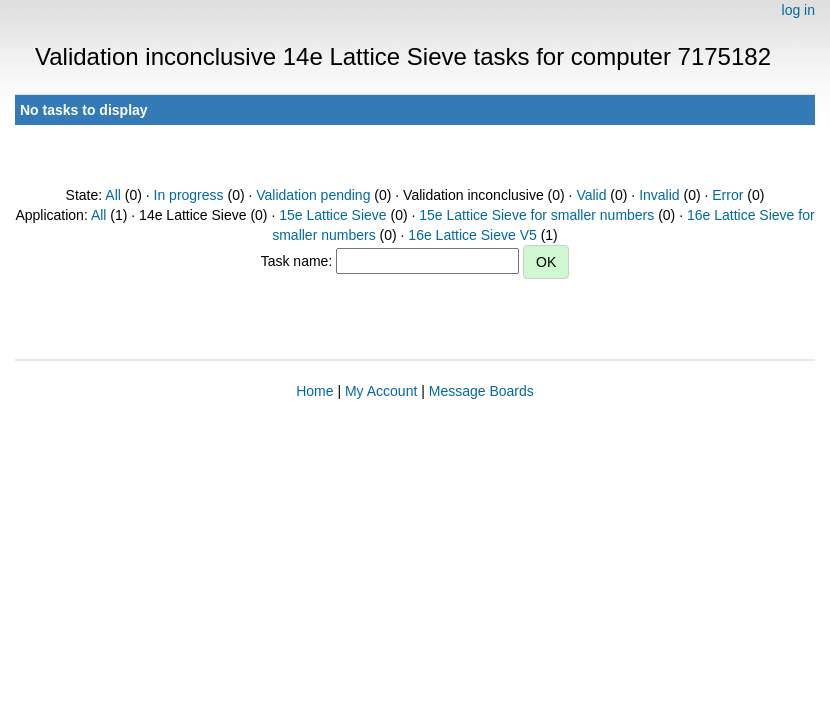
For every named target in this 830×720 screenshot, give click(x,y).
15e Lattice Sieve (332, 215)
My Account (381, 391)
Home (314, 391)
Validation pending (313, 195)
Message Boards (481, 391)
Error (727, 195)
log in (798, 10)
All (113, 195)
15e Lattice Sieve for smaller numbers (536, 215)
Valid (591, 195)
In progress (189, 195)
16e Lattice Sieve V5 (472, 235)
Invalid (659, 195)
